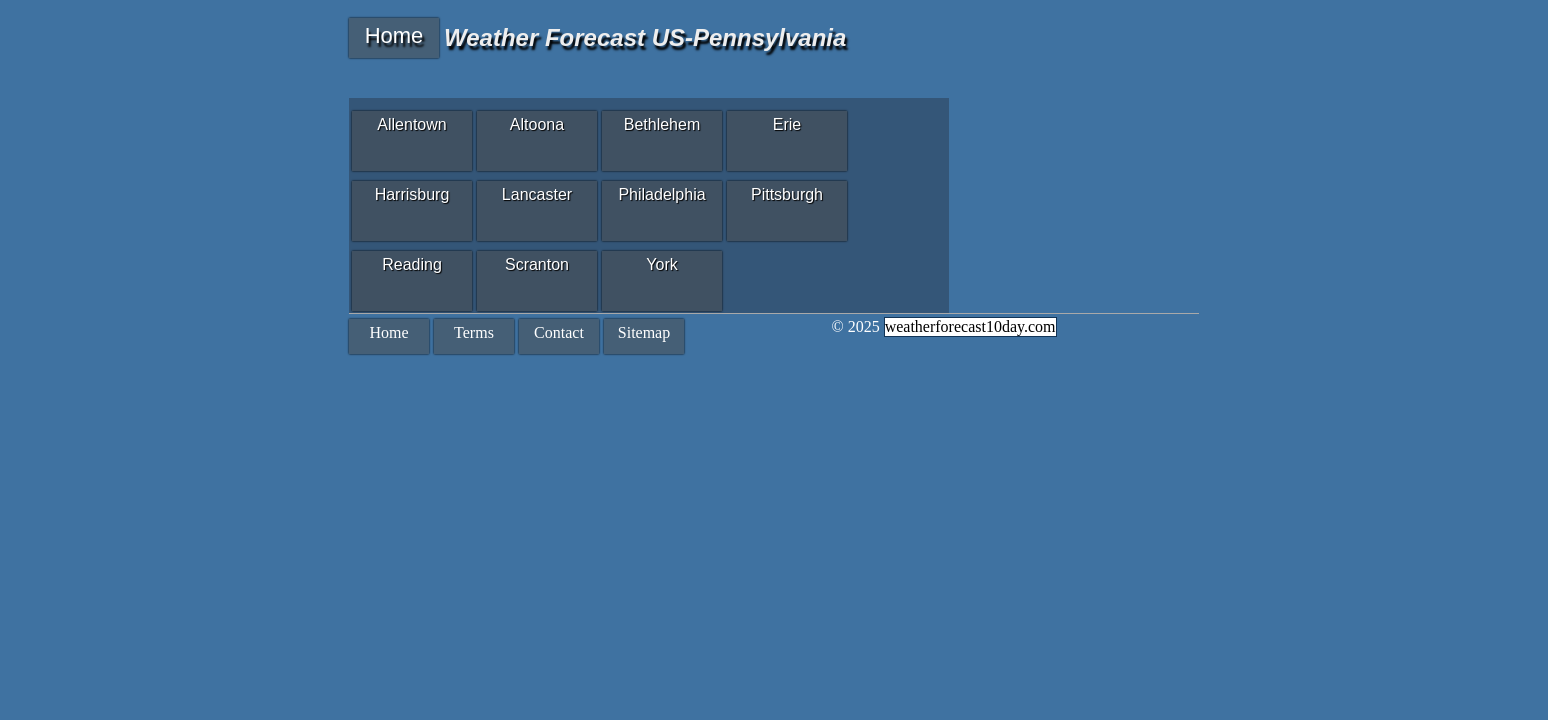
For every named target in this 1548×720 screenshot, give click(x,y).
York (661, 264)
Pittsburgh (787, 194)
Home (394, 35)
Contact (559, 332)
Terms (474, 332)
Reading (412, 264)
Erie (787, 124)
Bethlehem (662, 124)
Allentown (411, 124)
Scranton (537, 264)
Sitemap (644, 332)
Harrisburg (412, 194)
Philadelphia (661, 194)
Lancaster (537, 194)
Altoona (537, 124)
